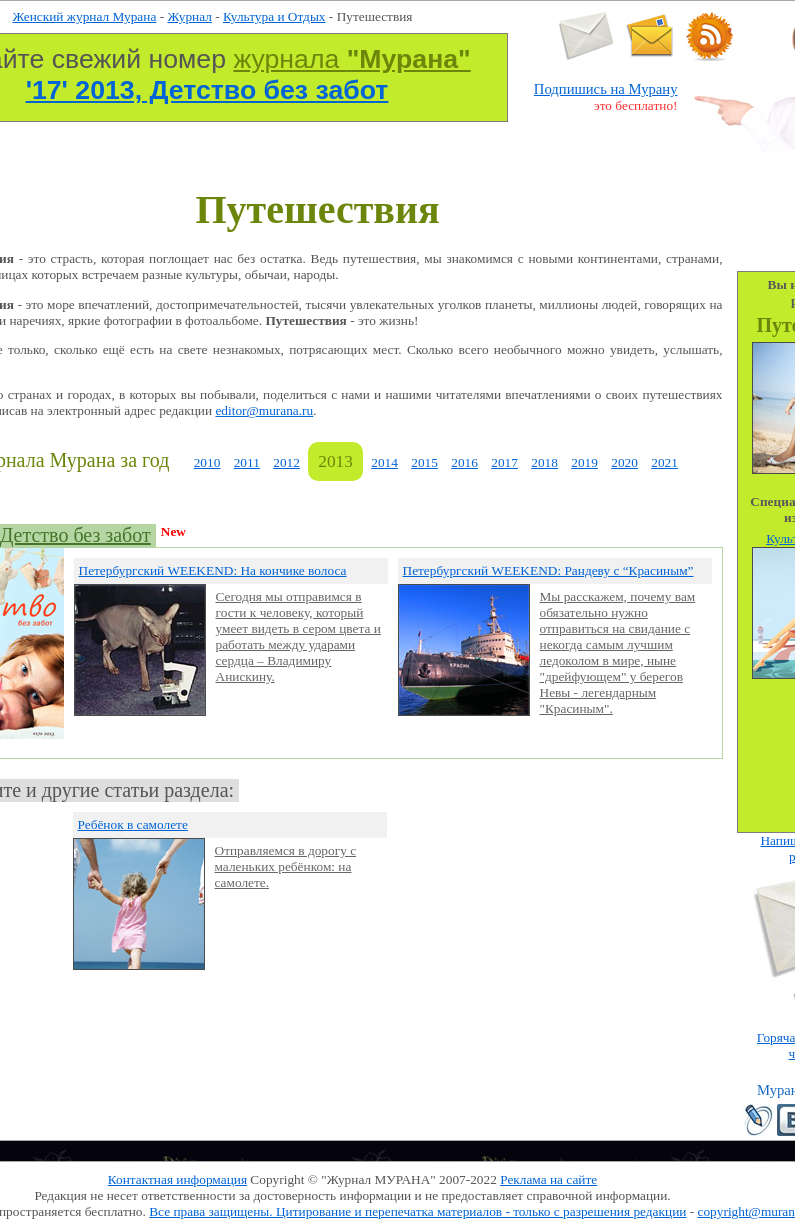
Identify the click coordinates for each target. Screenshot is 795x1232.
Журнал (189, 16)
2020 (624, 462)
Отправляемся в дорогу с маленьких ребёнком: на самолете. (286, 866)
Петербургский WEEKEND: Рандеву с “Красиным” (548, 570)
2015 (424, 462)
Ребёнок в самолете (133, 824)
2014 (384, 462)
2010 (207, 462)
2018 (544, 462)
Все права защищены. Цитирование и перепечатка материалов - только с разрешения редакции (417, 1211)
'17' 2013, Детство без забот (207, 90)
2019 (584, 462)
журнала (351, 59)
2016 (464, 462)
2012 (286, 462)
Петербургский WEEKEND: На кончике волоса (213, 570)
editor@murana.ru (264, 410)
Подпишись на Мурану (606, 89)
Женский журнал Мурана (85, 16)
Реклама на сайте (548, 1179)
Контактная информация (177, 1179)
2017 (504, 462)
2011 (247, 462)
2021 (664, 462)
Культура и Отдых (274, 16)
